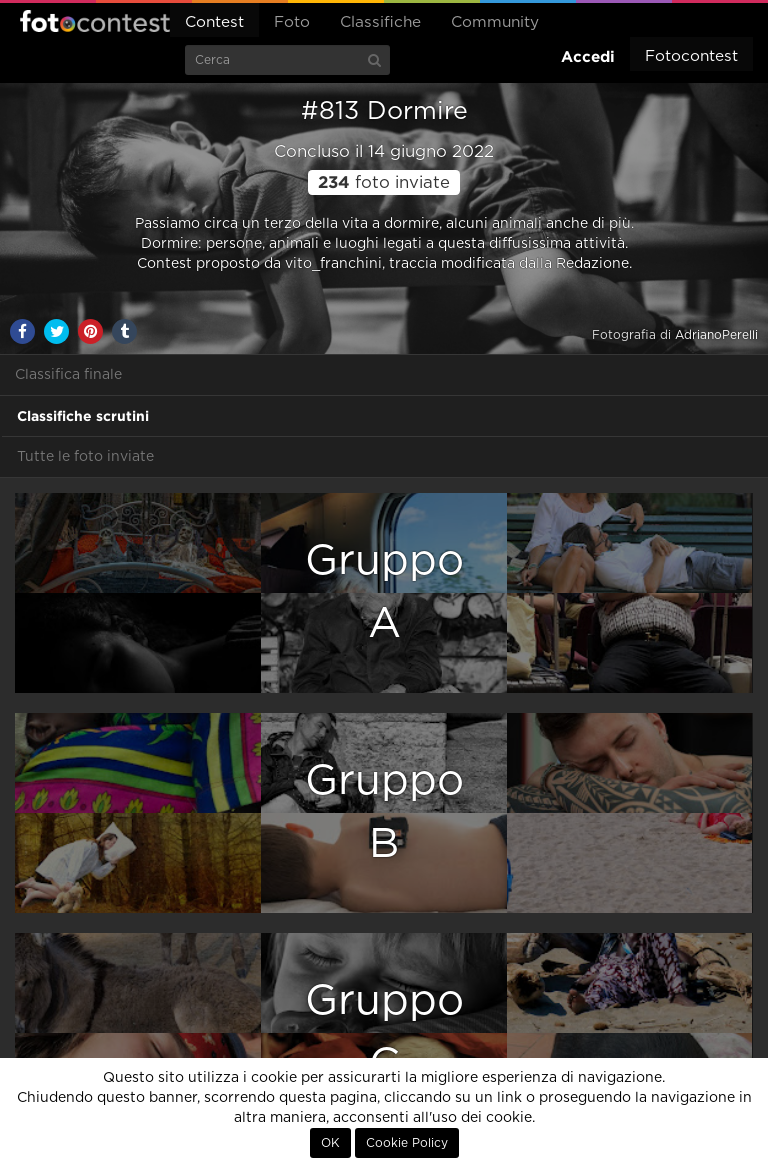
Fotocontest (95, 21)
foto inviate (384, 183)
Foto (292, 22)
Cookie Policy (407, 1143)
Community (495, 22)
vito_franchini (333, 264)
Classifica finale (68, 375)
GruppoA (384, 592)
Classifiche (380, 22)
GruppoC (384, 1032)
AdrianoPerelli (716, 335)
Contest (214, 22)
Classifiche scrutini (83, 416)
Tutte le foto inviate (85, 457)
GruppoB (384, 812)
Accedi (588, 56)
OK (330, 1143)
